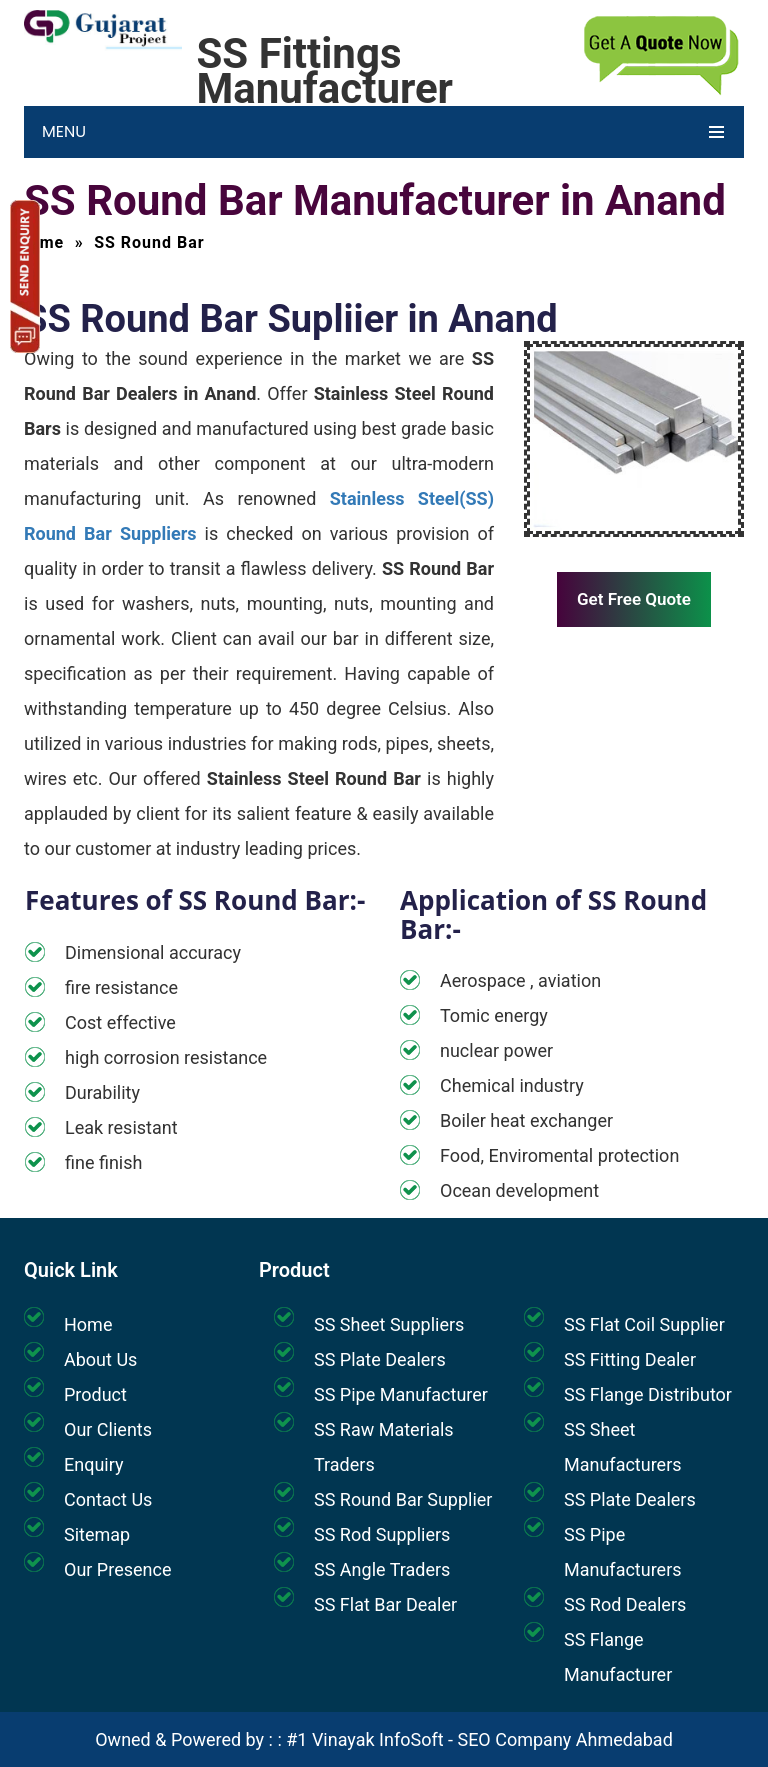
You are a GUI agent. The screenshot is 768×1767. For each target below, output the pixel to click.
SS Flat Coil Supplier (644, 1324)
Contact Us (108, 1499)
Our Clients (108, 1429)
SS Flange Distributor (648, 1394)
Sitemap (97, 1534)
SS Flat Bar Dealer (385, 1604)
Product (95, 1394)
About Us (100, 1359)
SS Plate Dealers (380, 1359)
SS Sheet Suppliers (389, 1324)
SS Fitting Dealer (630, 1359)
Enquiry (93, 1464)
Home (88, 1324)
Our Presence (117, 1569)
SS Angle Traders (382, 1569)
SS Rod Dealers (625, 1604)
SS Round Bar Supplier (403, 1499)
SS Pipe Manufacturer (401, 1394)
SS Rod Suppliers (382, 1534)
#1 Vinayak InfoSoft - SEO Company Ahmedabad (479, 1739)
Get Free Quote (634, 599)
